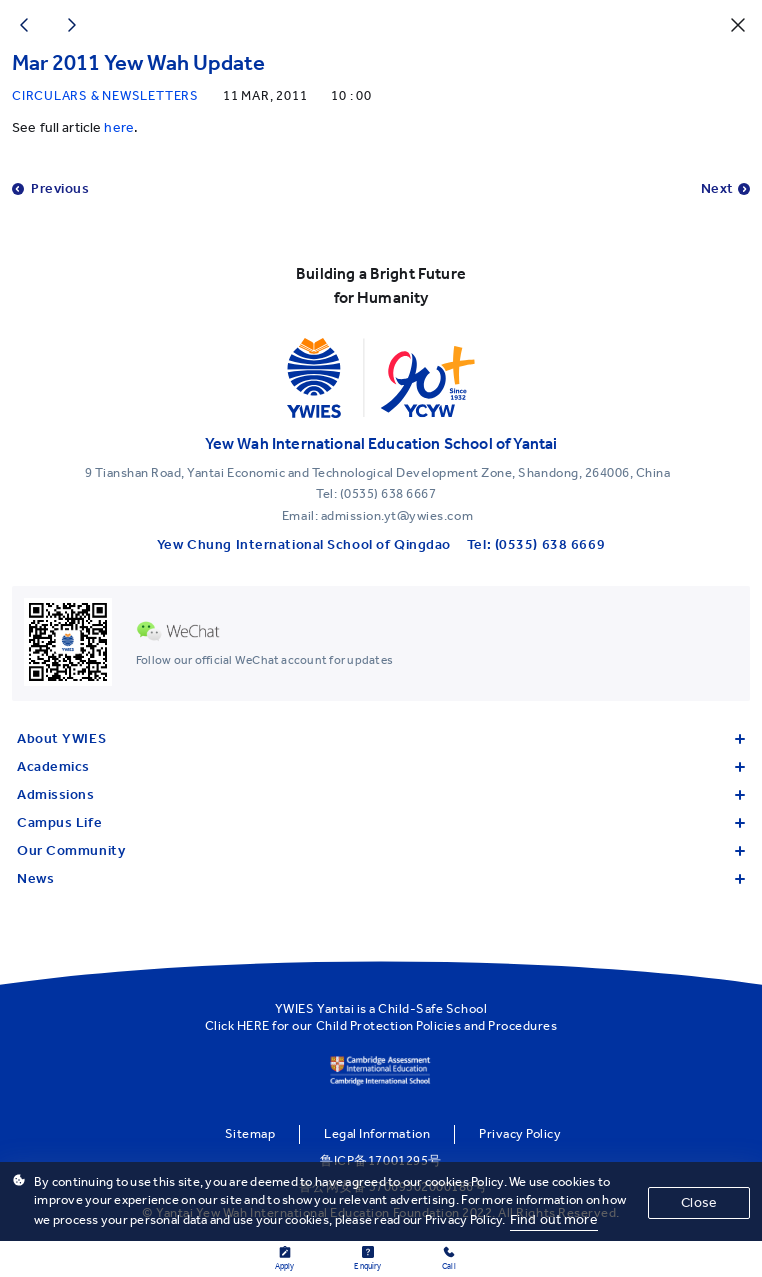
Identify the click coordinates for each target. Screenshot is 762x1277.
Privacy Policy (520, 1133)
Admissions (381, 794)
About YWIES (381, 738)
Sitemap (250, 1133)
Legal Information (377, 1133)
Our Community (381, 850)
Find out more (554, 1219)
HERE (253, 1025)
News (381, 878)
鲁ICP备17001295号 (380, 1160)
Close (699, 1202)
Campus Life (381, 822)
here (119, 127)
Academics (381, 766)
